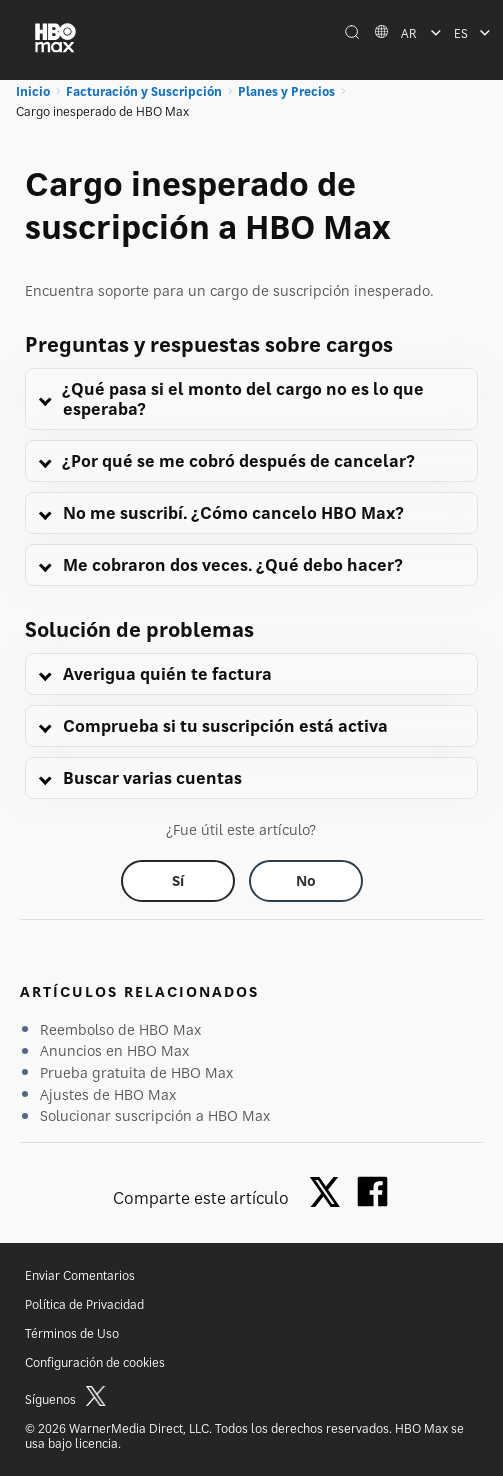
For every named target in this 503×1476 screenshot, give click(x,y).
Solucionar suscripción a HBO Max (155, 1115)
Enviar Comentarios (80, 1275)
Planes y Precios (286, 91)
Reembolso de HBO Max (120, 1029)
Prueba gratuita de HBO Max (136, 1072)
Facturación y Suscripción (144, 91)
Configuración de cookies (95, 1362)
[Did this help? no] (306, 881)
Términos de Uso (72, 1333)
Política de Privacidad (84, 1304)
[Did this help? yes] (178, 881)
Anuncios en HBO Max (114, 1050)
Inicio (33, 91)
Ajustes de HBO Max (108, 1094)
